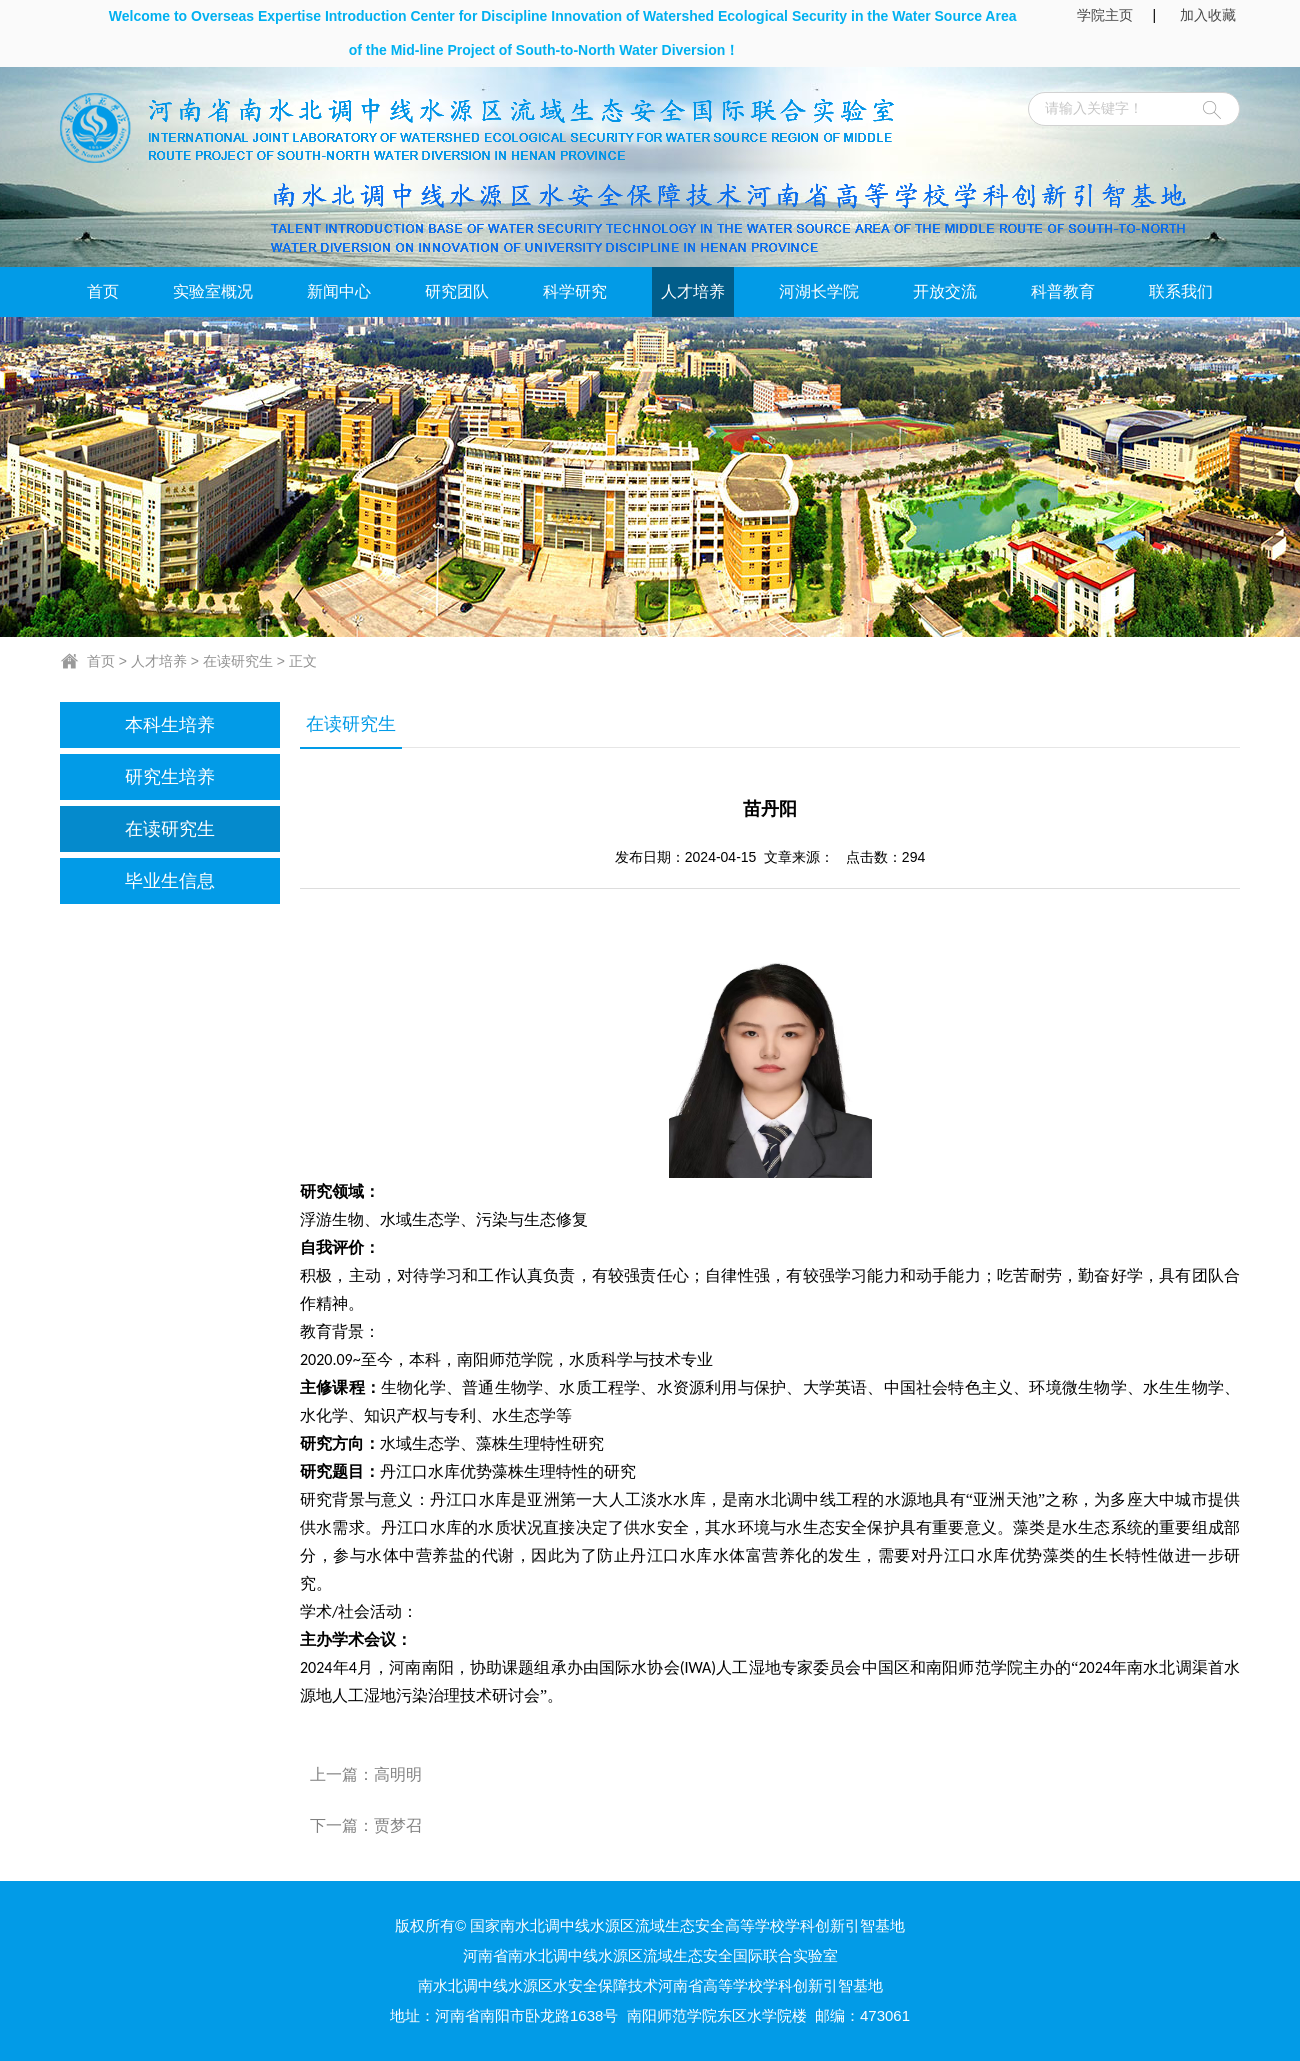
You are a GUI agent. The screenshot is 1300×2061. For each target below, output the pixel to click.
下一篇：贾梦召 (366, 1825)
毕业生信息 (170, 881)
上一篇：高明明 (366, 1774)
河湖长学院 (819, 291)
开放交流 (945, 291)
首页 (103, 291)
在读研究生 (238, 661)
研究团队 (457, 291)
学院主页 (1105, 15)
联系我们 (1181, 291)
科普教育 (1063, 291)
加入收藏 (1210, 15)
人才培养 (693, 291)
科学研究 (575, 291)
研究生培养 (170, 777)
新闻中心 (339, 291)
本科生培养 (170, 725)
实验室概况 (213, 291)
